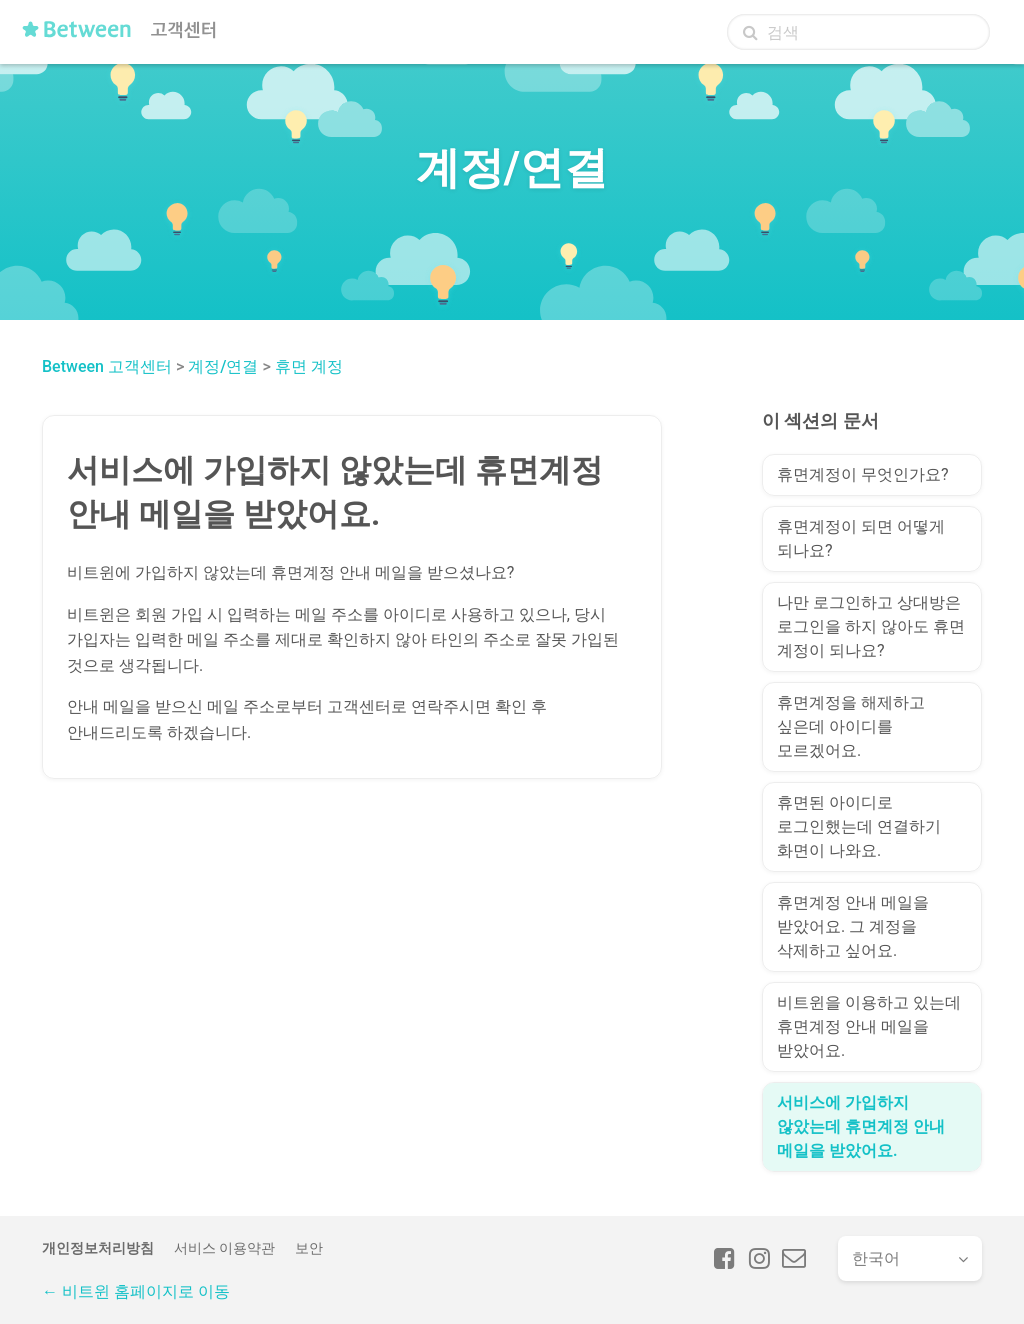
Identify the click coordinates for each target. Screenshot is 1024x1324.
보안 (309, 1248)
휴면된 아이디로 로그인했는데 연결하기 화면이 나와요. (859, 826)
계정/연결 (223, 366)
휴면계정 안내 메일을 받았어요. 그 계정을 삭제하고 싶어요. (853, 926)
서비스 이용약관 (224, 1248)
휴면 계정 (309, 366)
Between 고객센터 (107, 366)
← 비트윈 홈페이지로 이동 (136, 1291)
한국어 (876, 1258)
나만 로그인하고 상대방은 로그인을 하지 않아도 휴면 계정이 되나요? (871, 626)
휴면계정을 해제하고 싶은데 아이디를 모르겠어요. (851, 726)
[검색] (858, 32)
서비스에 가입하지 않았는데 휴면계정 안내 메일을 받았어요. (861, 1126)
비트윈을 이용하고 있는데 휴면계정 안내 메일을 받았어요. (869, 1026)
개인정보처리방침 (98, 1248)
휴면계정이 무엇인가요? (863, 474)
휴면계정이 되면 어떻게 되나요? (861, 538)
